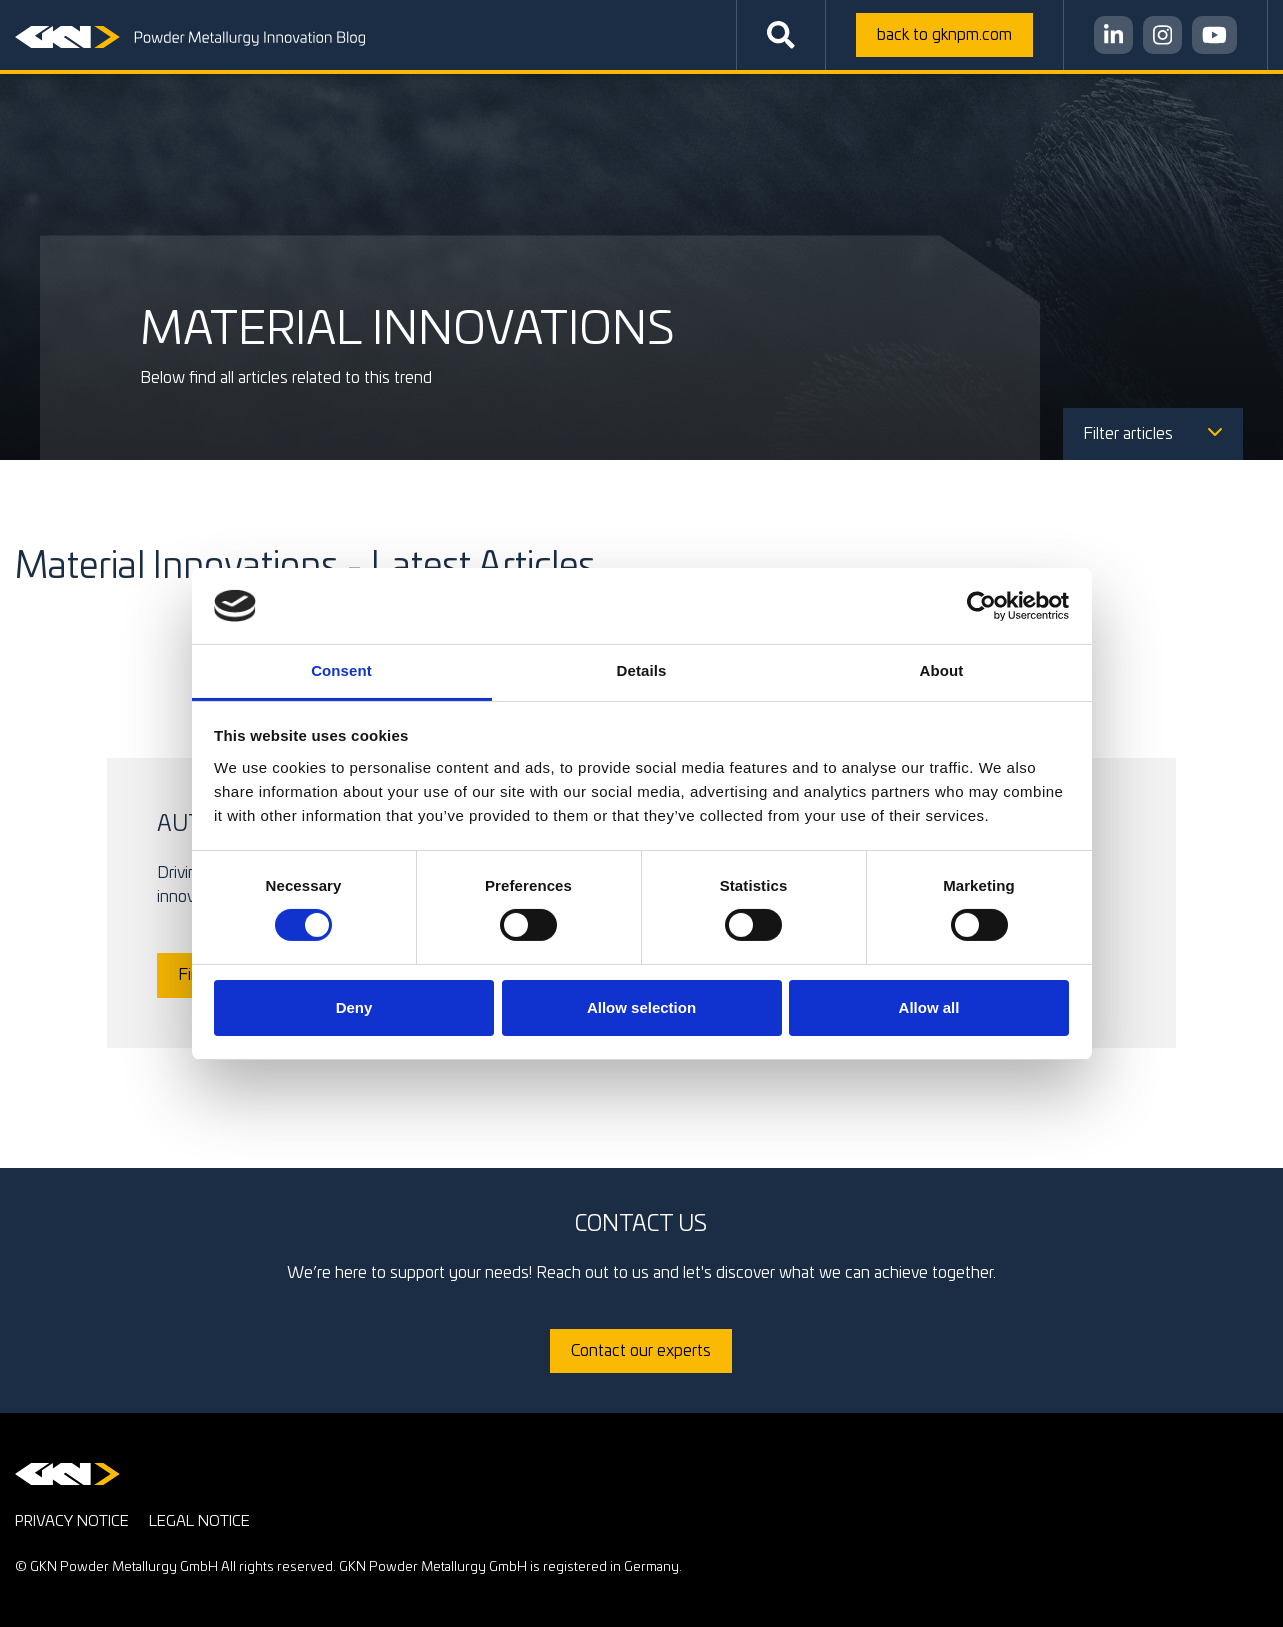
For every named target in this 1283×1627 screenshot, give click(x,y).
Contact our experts (641, 1351)
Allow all (929, 1007)
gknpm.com (944, 35)
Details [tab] (642, 670)
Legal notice (199, 1521)
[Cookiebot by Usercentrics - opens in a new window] (981, 606)
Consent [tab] (341, 670)
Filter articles (1153, 434)
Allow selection (641, 1007)
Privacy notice (72, 1521)
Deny (354, 1007)
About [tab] (942, 670)
